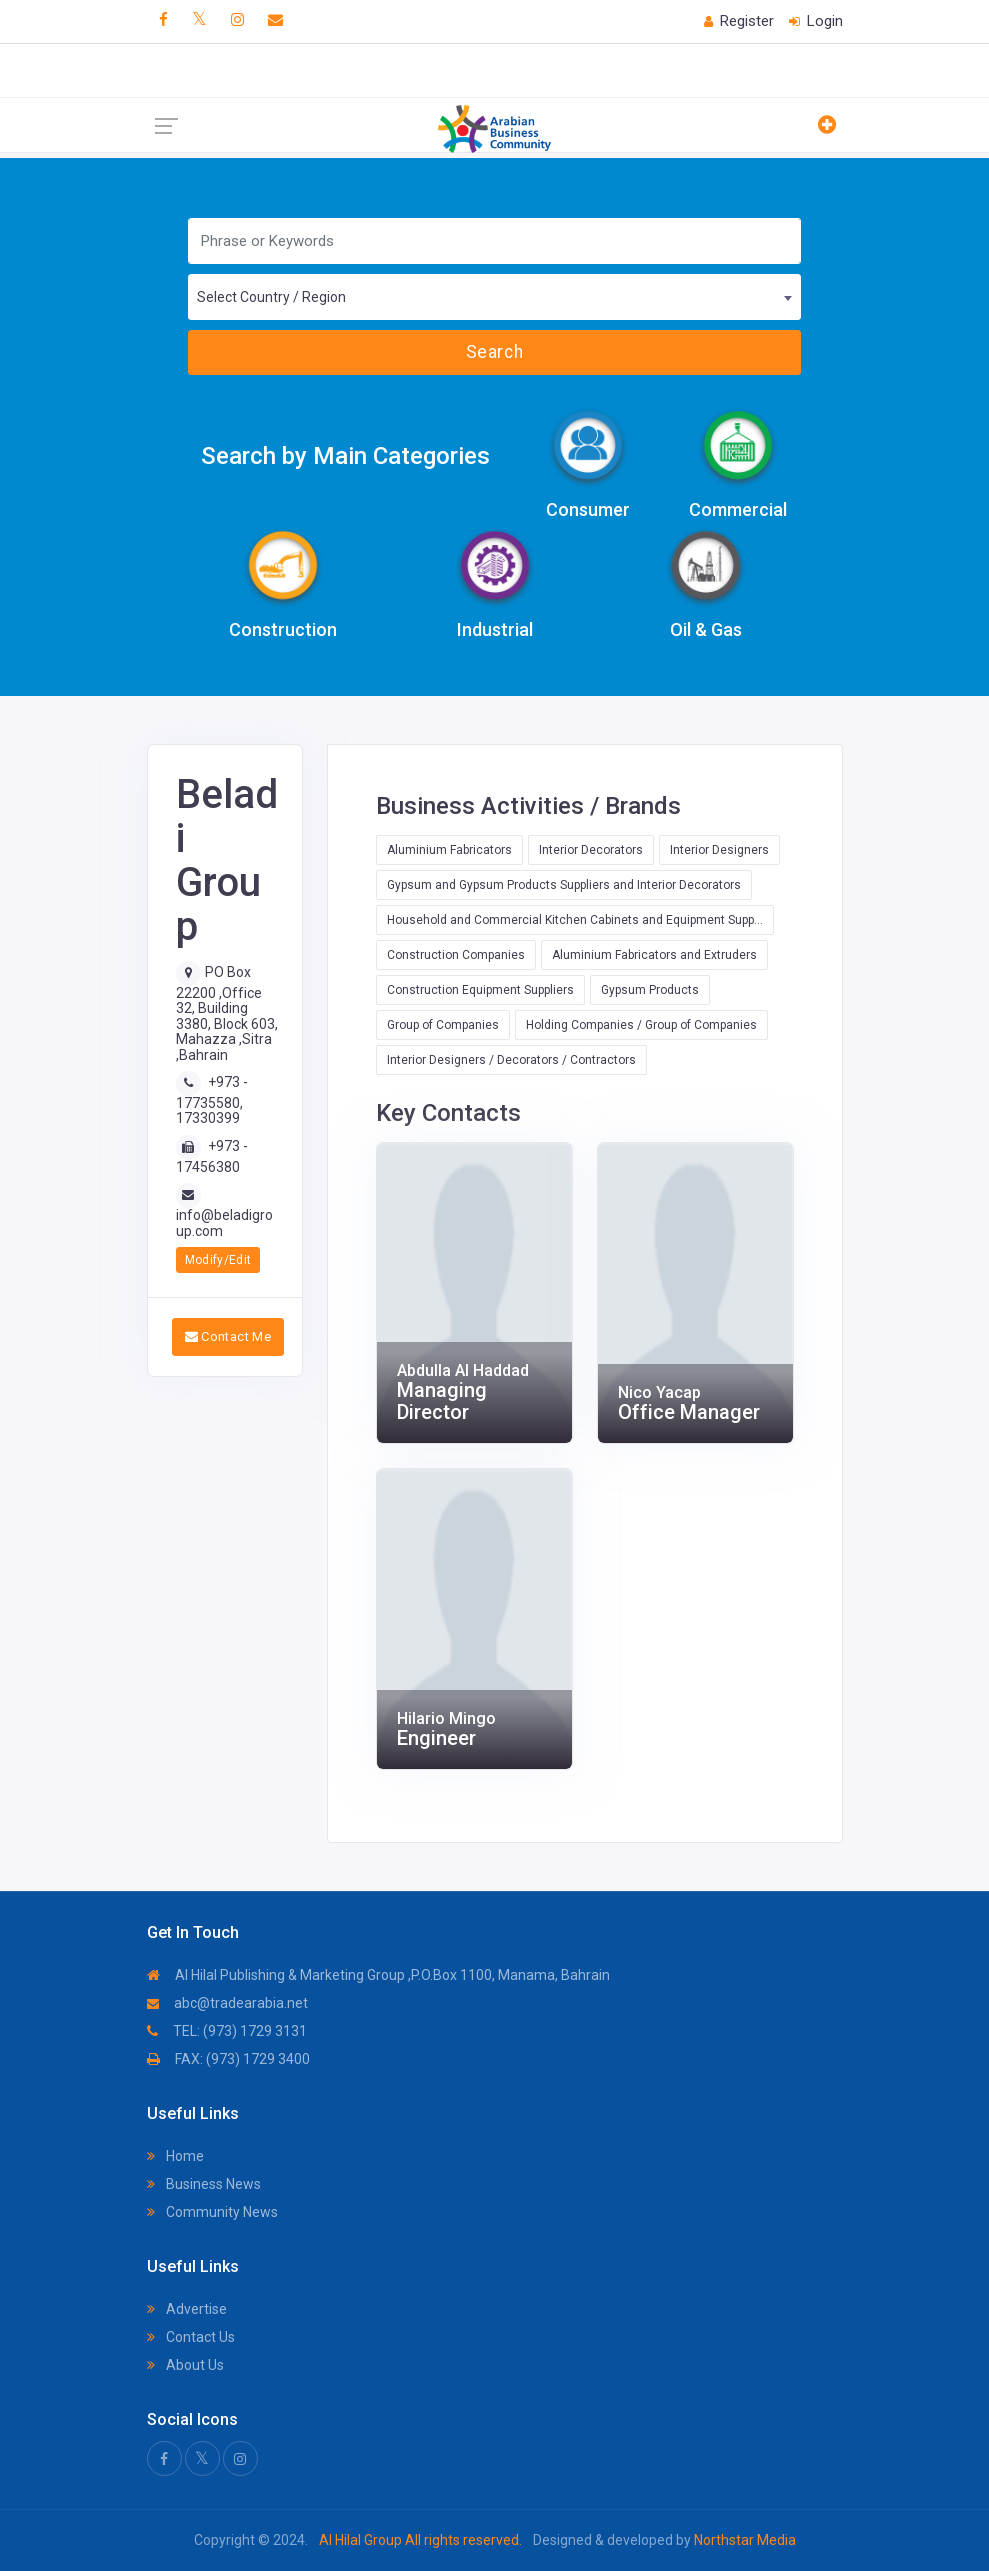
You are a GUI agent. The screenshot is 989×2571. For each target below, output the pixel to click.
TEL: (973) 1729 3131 (227, 2031)
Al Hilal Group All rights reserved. (420, 2540)
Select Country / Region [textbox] (271, 297)
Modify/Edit (218, 1260)
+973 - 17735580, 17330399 (212, 1100)
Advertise (187, 2309)
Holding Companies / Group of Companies (641, 1025)
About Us (185, 2365)
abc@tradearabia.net (227, 2003)
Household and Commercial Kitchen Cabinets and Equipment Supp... (575, 920)
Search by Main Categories (345, 456)
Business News (204, 2184)
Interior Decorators (591, 850)
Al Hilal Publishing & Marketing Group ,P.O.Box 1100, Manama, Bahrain (378, 1975)
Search (494, 352)
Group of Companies (443, 1025)
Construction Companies (456, 955)
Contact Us (191, 2337)
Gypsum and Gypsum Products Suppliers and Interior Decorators (564, 885)
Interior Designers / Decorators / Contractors (511, 1060)
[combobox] (494, 297)
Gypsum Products (650, 990)
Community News (212, 2212)
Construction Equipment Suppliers (480, 990)
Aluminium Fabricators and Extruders (654, 955)
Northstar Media (743, 2540)
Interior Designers (719, 850)
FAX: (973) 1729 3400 (228, 2059)
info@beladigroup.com (224, 1222)
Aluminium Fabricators (449, 850)
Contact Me (228, 1336)
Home (175, 2156)
